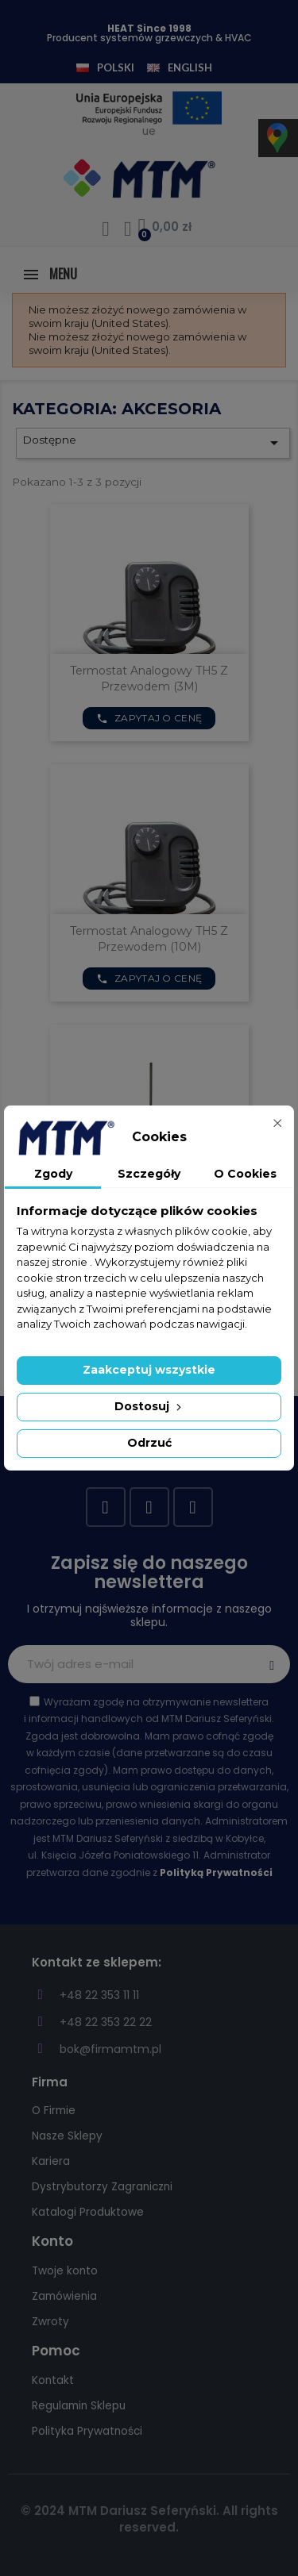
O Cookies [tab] (245, 1174)
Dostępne (153, 442)
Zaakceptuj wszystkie (149, 1370)
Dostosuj (149, 1406)
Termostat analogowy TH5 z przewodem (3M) (149, 678)
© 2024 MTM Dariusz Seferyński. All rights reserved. (149, 2519)
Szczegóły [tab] (149, 1174)
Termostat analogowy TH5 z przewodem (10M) (149, 939)
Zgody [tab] (53, 1174)
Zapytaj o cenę (149, 718)
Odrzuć (149, 1443)
